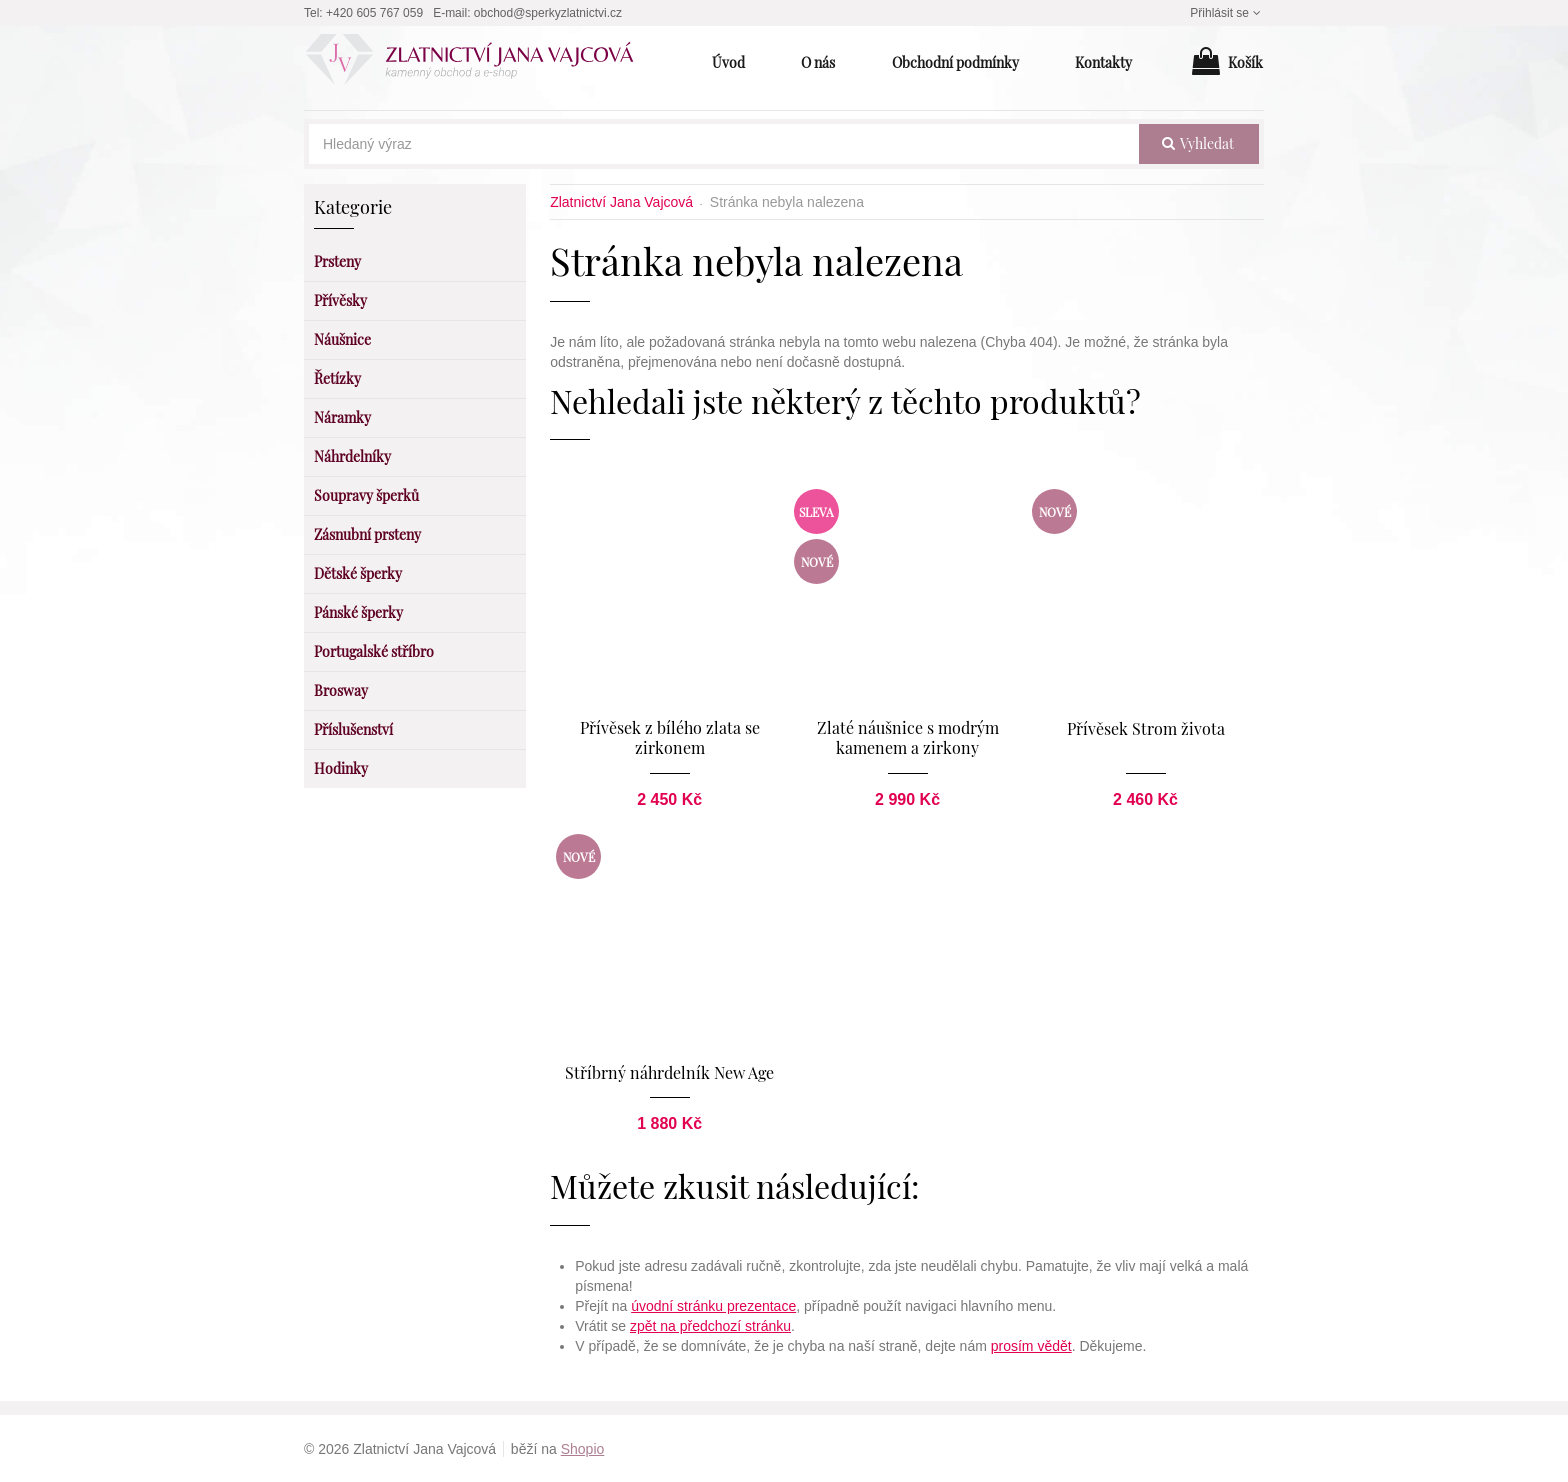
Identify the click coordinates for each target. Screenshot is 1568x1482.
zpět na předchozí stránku (710, 1325)
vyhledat (1198, 143)
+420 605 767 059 (374, 13)
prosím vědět (1031, 1345)
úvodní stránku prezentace (713, 1305)
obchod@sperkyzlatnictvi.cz (548, 13)
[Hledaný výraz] (724, 144)
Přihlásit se (1227, 13)
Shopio (583, 1448)
